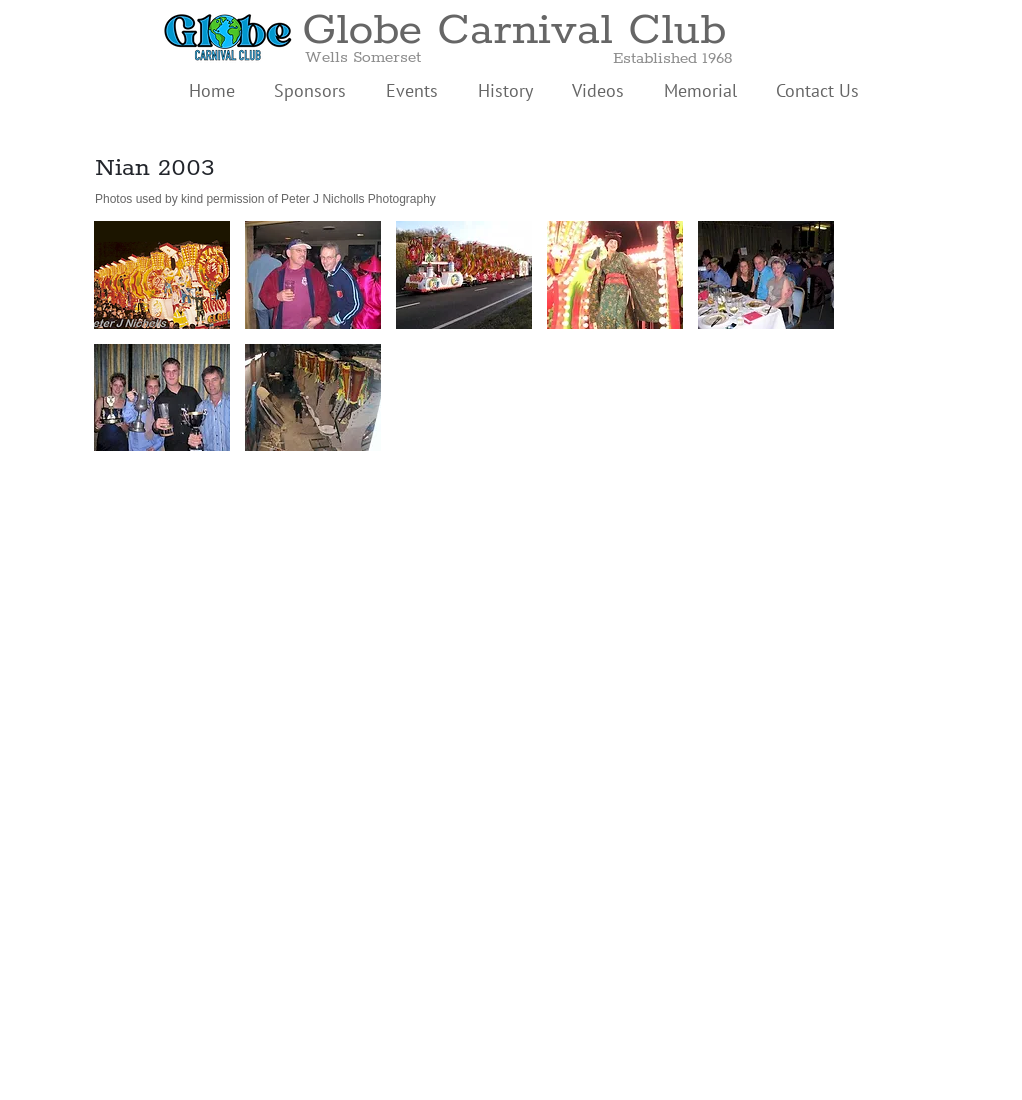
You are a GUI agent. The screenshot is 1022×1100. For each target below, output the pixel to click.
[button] (162, 275)
